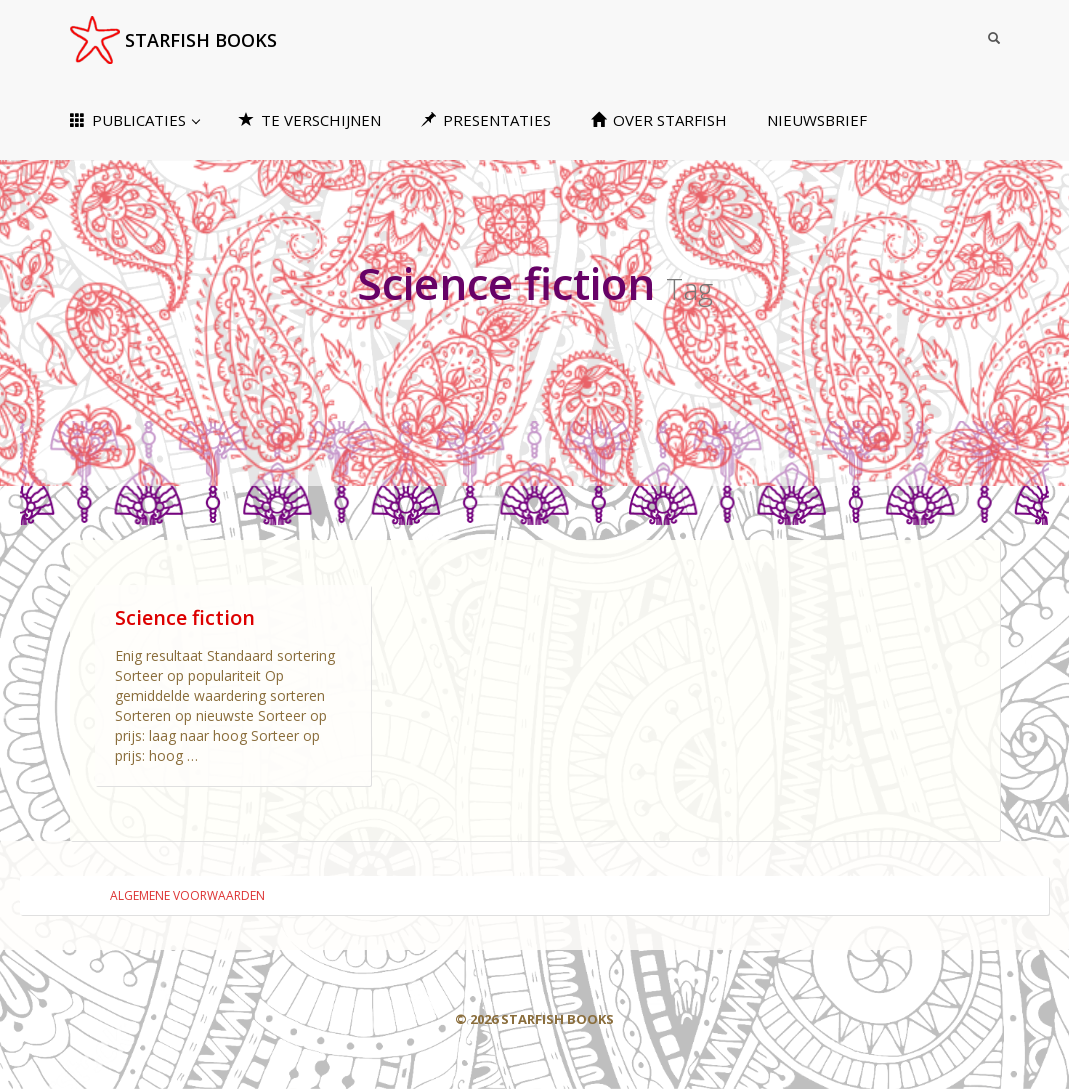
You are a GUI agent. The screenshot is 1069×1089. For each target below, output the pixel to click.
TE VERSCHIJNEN (310, 120)
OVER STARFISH (659, 120)
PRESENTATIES (486, 120)
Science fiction (185, 617)
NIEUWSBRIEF (817, 120)
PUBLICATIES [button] (135, 120)
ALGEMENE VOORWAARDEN (187, 895)
